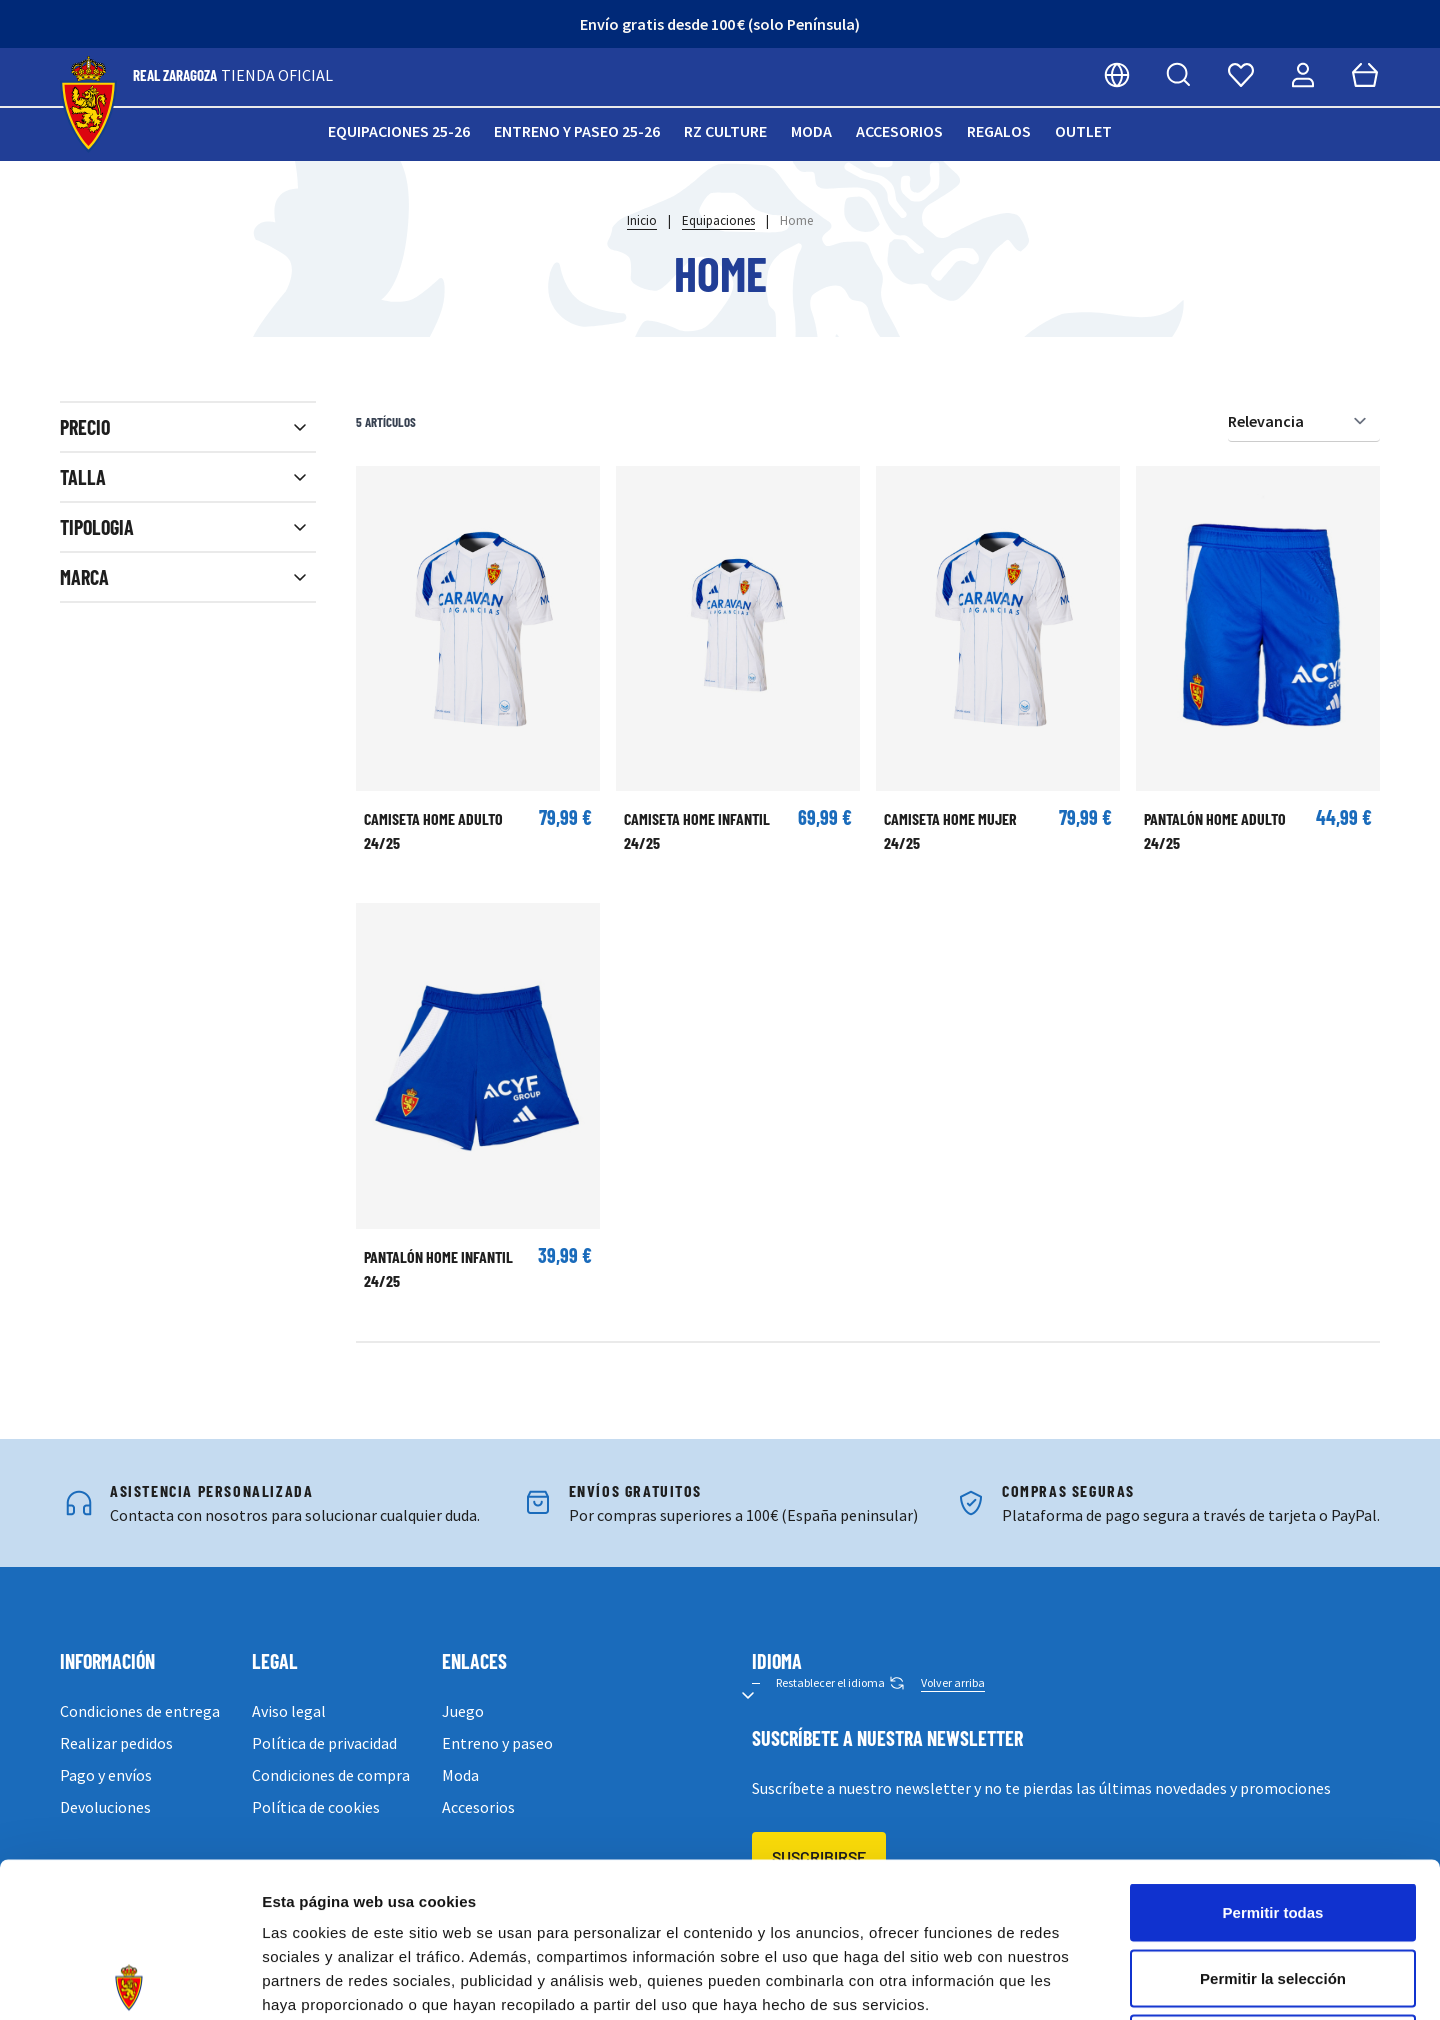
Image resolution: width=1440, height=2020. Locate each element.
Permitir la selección (1273, 1823)
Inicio (642, 220)
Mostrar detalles (1082, 1980)
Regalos (999, 131)
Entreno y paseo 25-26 (577, 131)
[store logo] (88, 104)
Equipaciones (718, 220)
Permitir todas (1273, 1757)
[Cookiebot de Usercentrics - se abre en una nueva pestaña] (129, 1981)
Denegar (1273, 1888)
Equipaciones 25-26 (399, 131)
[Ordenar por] (1304, 421)
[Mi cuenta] (1303, 75)
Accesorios (899, 131)
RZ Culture (725, 131)
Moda (811, 131)
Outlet (1083, 131)
